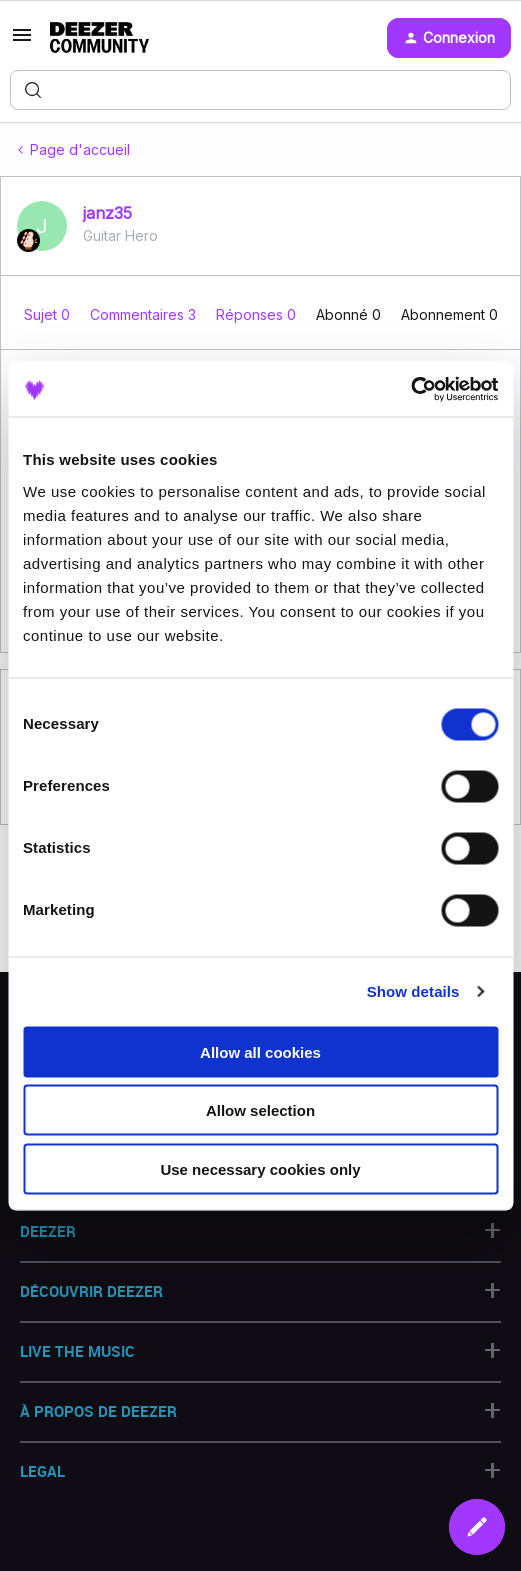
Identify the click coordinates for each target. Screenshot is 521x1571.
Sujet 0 (49, 314)
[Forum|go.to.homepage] (99, 38)
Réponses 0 (258, 314)
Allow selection (260, 1110)
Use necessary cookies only (260, 1168)
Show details (413, 991)
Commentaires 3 (145, 314)
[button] (22, 41)
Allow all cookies (260, 1051)
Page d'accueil (80, 149)
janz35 (107, 213)
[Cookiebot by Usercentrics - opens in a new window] (410, 389)
